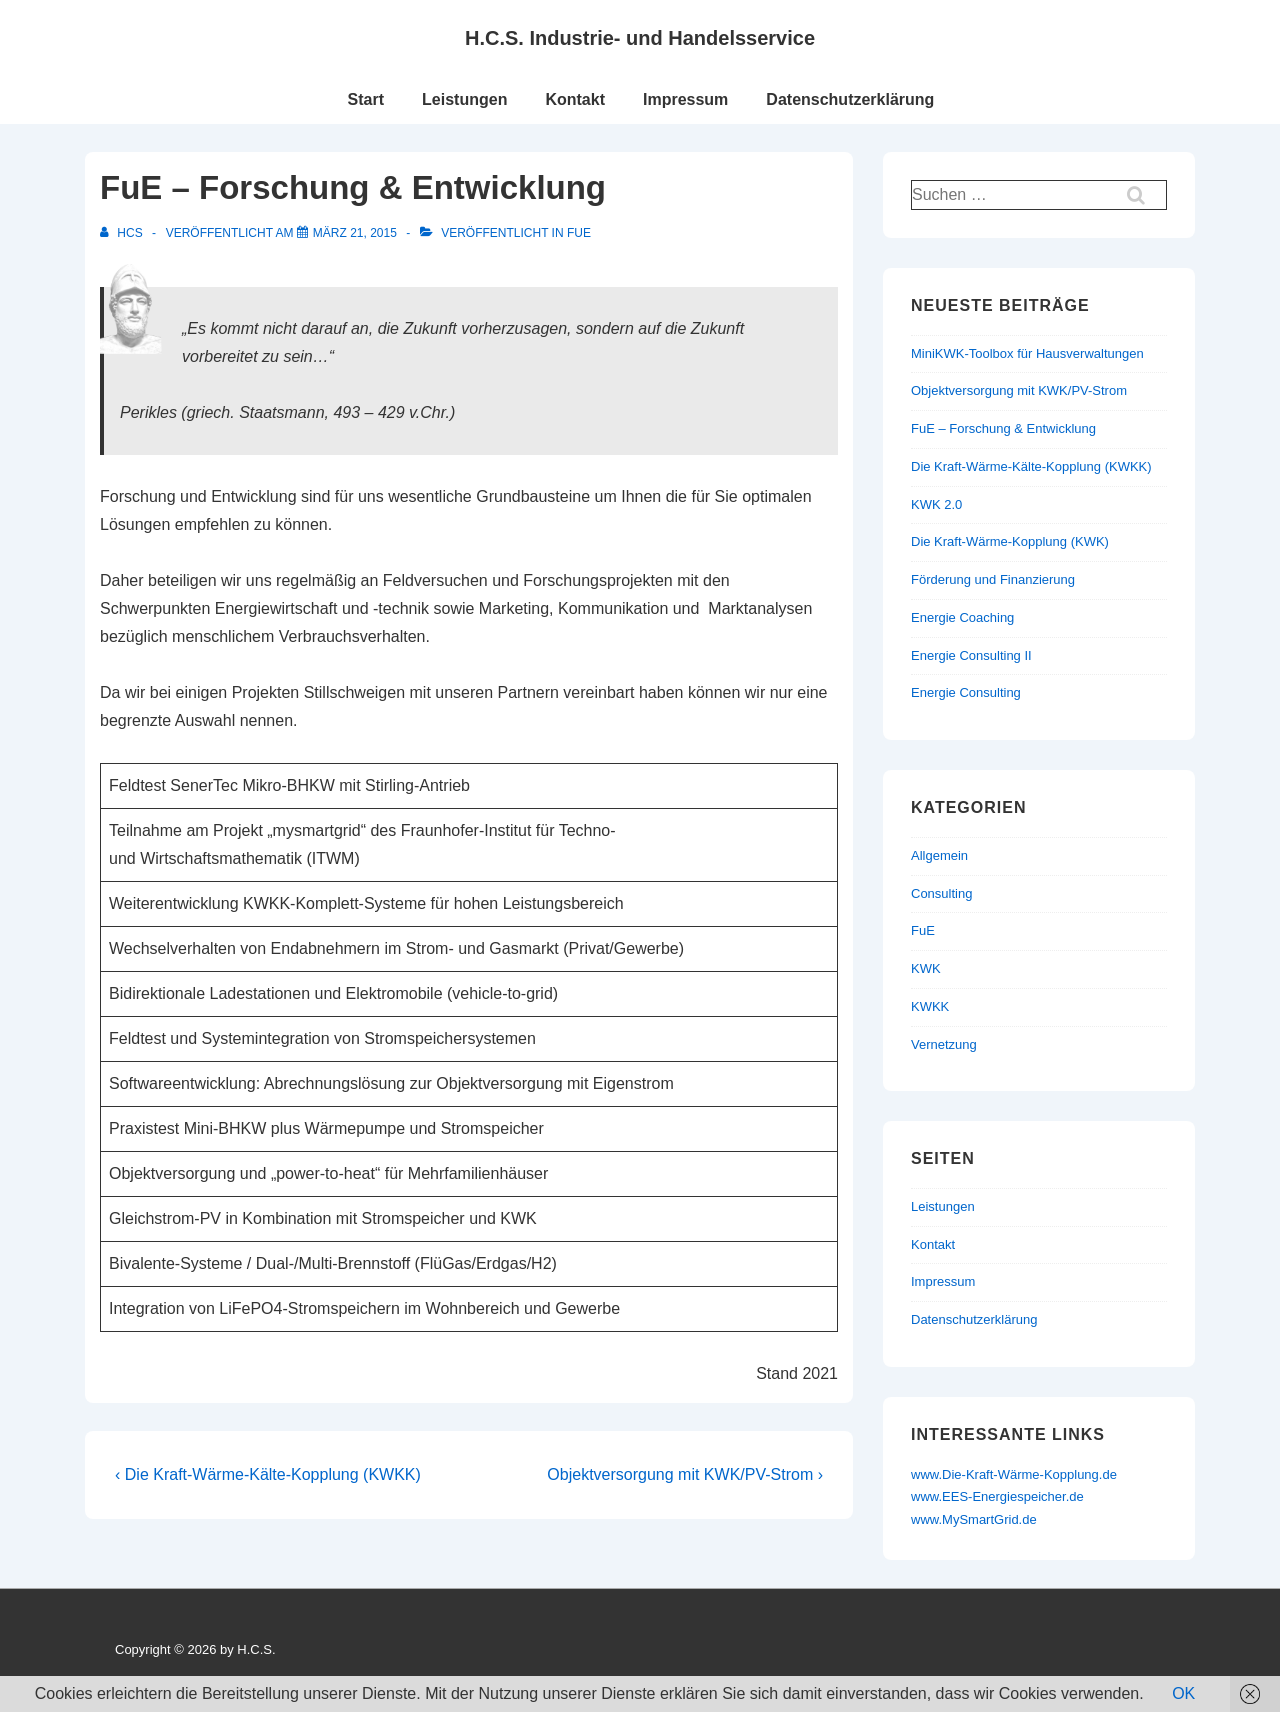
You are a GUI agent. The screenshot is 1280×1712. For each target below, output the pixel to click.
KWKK (930, 1006)
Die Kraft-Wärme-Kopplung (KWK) (1010, 541)
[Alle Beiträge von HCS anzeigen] (123, 233)
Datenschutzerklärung (850, 99)
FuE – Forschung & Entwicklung (1003, 428)
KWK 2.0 (936, 504)
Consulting (941, 893)
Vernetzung (944, 1044)
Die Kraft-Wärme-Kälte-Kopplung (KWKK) (1031, 466)
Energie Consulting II (971, 655)
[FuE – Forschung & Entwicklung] (355, 233)
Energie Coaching (962, 617)
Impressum (685, 99)
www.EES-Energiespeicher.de (997, 1496)
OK (1183, 1693)
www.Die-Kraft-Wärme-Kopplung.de (1014, 1474)
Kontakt (575, 99)
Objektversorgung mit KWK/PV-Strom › (685, 1474)
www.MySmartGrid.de (974, 1519)
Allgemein (939, 855)
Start (366, 99)
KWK (926, 968)
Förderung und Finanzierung (993, 579)
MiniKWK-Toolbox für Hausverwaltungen (1027, 353)
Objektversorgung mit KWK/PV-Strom (1019, 390)
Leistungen (464, 99)
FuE (579, 233)
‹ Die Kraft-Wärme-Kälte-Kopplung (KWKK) (268, 1474)
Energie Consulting (966, 692)
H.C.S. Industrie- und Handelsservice (640, 38)
